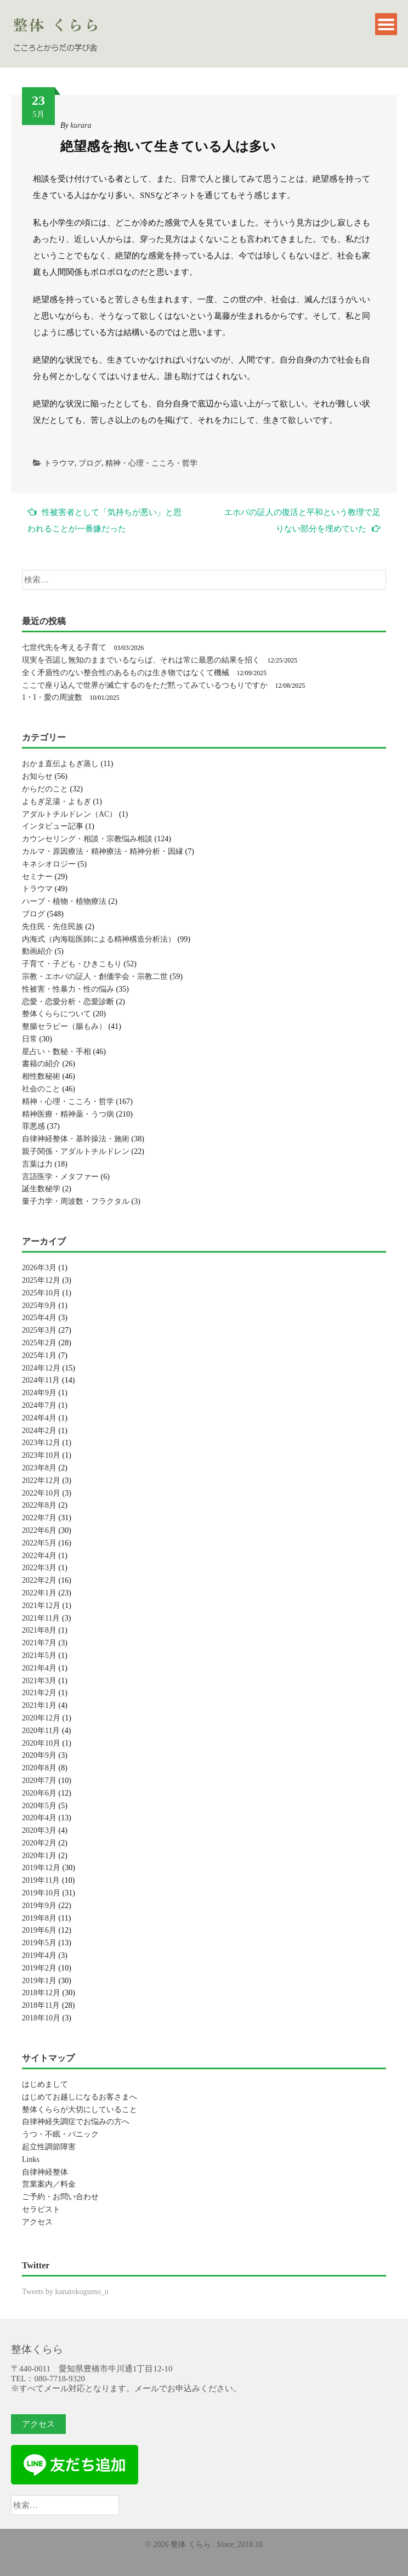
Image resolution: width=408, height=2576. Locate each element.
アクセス (37, 2222)
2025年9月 (39, 1305)
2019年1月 (39, 1981)
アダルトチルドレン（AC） (69, 814)
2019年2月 (39, 1968)
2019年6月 (39, 1930)
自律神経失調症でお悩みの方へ (75, 2122)
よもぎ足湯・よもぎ (56, 801)
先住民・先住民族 (52, 926)
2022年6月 (39, 1530)
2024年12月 (41, 1368)
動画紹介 (37, 951)
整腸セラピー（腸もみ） (64, 1026)
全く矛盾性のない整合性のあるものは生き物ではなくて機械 (125, 673)
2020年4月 (39, 1818)
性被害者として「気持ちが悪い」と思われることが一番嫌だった (104, 520)
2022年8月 (39, 1505)
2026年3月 (39, 1268)
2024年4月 (39, 1418)
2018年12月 (41, 1993)
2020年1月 (39, 1856)
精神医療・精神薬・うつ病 (68, 1114)
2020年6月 (39, 1793)
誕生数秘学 (41, 1189)
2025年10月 (41, 1293)
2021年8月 (39, 1630)
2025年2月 (39, 1343)
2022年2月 (39, 1580)
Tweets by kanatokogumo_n (65, 2292)
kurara (80, 125)
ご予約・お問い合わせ (60, 2197)
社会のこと (41, 1089)
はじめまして (45, 2084)
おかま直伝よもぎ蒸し (60, 764)
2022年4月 (39, 1556)
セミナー (37, 877)
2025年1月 (39, 1355)
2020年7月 (39, 1780)
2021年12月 (41, 1605)
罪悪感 (33, 1126)
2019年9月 (39, 1905)
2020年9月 (39, 1755)
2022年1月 (39, 1593)
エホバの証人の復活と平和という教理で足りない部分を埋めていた (302, 520)
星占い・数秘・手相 (56, 1052)
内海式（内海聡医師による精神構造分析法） (98, 939)
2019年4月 (39, 1955)
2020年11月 (41, 1730)
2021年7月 (39, 1643)
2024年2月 (39, 1430)
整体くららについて (56, 1014)
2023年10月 (41, 1455)
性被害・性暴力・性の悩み (68, 989)
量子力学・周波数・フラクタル (75, 1201)
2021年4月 (39, 1668)
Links (30, 2159)
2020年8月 (39, 1768)
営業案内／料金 (49, 2184)
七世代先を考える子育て (64, 647)
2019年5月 (39, 1943)
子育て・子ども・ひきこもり (72, 964)
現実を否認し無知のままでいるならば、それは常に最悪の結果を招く (141, 660)
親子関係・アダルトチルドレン (75, 1151)
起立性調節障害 (49, 2147)
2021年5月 (39, 1655)
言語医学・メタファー (60, 1177)
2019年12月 (41, 1868)
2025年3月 (39, 1330)
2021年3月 (39, 1681)
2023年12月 (41, 1443)
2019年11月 (41, 1880)
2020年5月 (39, 1806)
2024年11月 (41, 1380)
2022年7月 (39, 1518)
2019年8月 (39, 1918)
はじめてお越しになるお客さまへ (79, 2097)
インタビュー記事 (52, 826)
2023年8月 (39, 1468)
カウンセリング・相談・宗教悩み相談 (87, 839)
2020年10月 (41, 1743)
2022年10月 (41, 1493)
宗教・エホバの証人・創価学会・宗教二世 (95, 976)
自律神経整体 (45, 2172)
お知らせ (37, 776)
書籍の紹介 (41, 1064)
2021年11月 (41, 1618)
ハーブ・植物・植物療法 (64, 901)
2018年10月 (41, 2018)
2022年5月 (39, 1543)
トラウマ (59, 463)
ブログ (89, 463)
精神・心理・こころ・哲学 (151, 463)
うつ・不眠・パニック (60, 2134)
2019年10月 (41, 1893)
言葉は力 (37, 1164)
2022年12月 (41, 1480)
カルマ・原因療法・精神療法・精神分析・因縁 (102, 851)
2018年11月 (41, 2005)
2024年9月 (39, 1393)
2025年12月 (41, 1280)
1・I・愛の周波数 (52, 697)
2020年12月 (41, 1718)
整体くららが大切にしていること (79, 2109)
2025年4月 (39, 1318)
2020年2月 (39, 1843)
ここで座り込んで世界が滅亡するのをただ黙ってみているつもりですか (145, 685)
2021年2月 (39, 1693)
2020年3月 (39, 1830)
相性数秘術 (41, 1076)
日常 (29, 1039)
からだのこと (45, 789)
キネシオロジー (49, 864)
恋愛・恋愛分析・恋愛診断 (68, 1002)
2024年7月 (39, 1405)
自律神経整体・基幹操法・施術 (75, 1139)
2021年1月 (39, 1705)
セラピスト (41, 2209)
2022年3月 (39, 1568)
